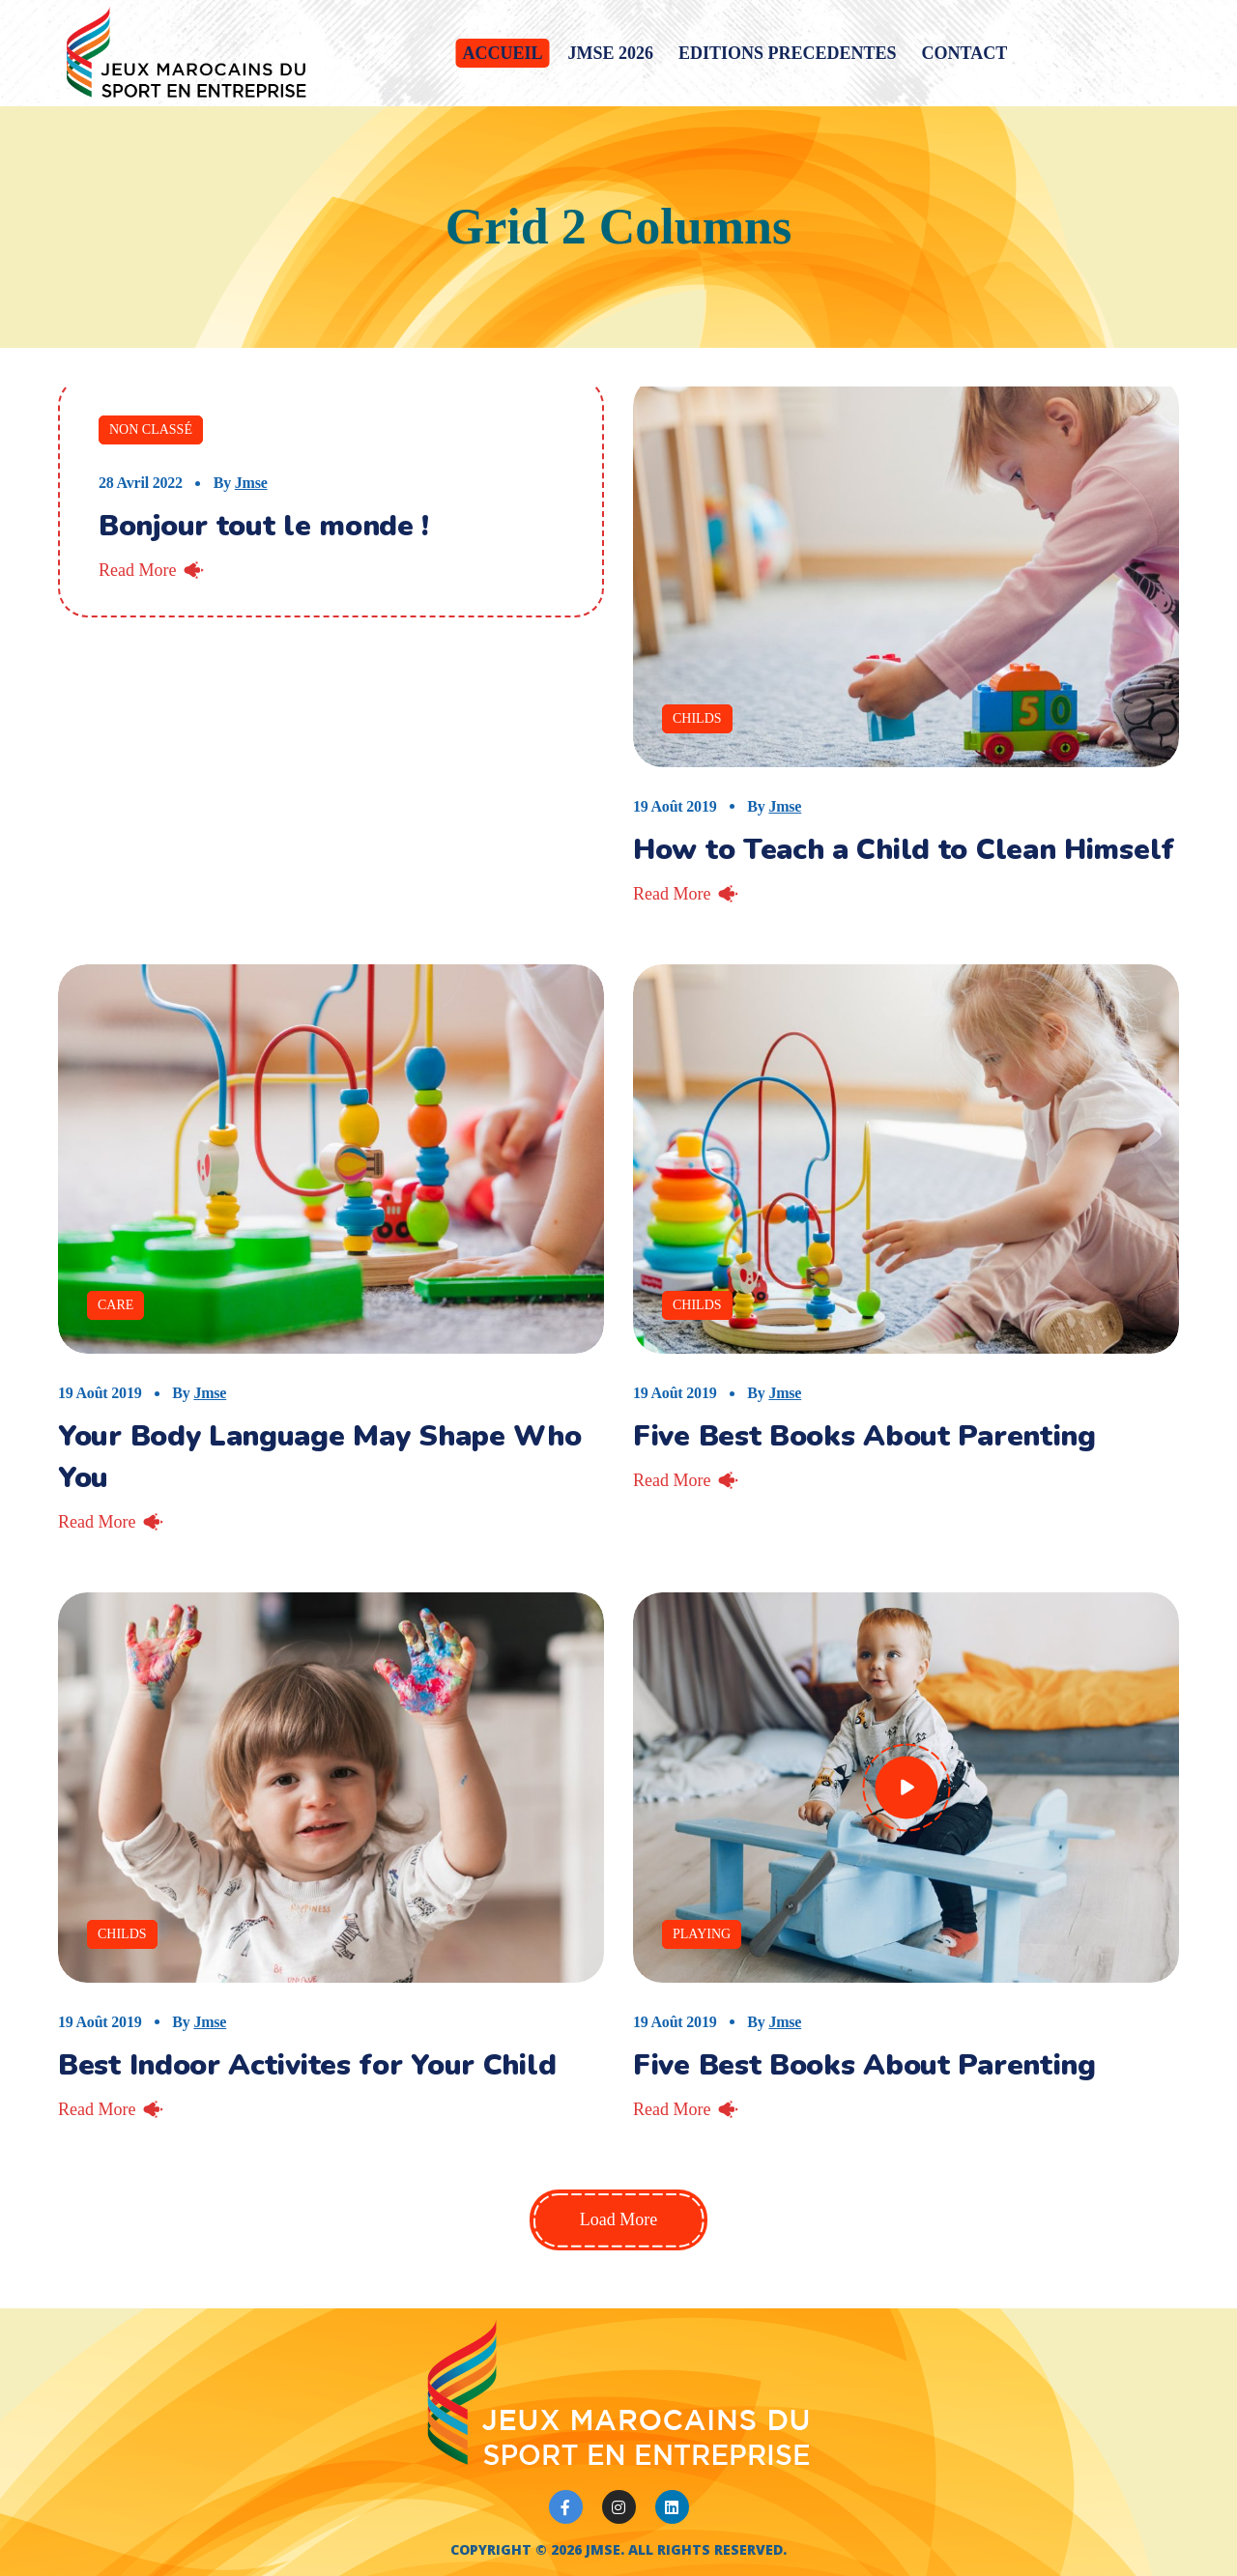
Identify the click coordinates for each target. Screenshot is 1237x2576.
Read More (137, 570)
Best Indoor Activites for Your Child (307, 2065)
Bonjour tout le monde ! (264, 526)
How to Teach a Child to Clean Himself (903, 850)
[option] (330, 1159)
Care (115, 1305)
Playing (702, 1934)
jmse (251, 482)
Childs (697, 718)
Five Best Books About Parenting (864, 1436)
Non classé (150, 429)
